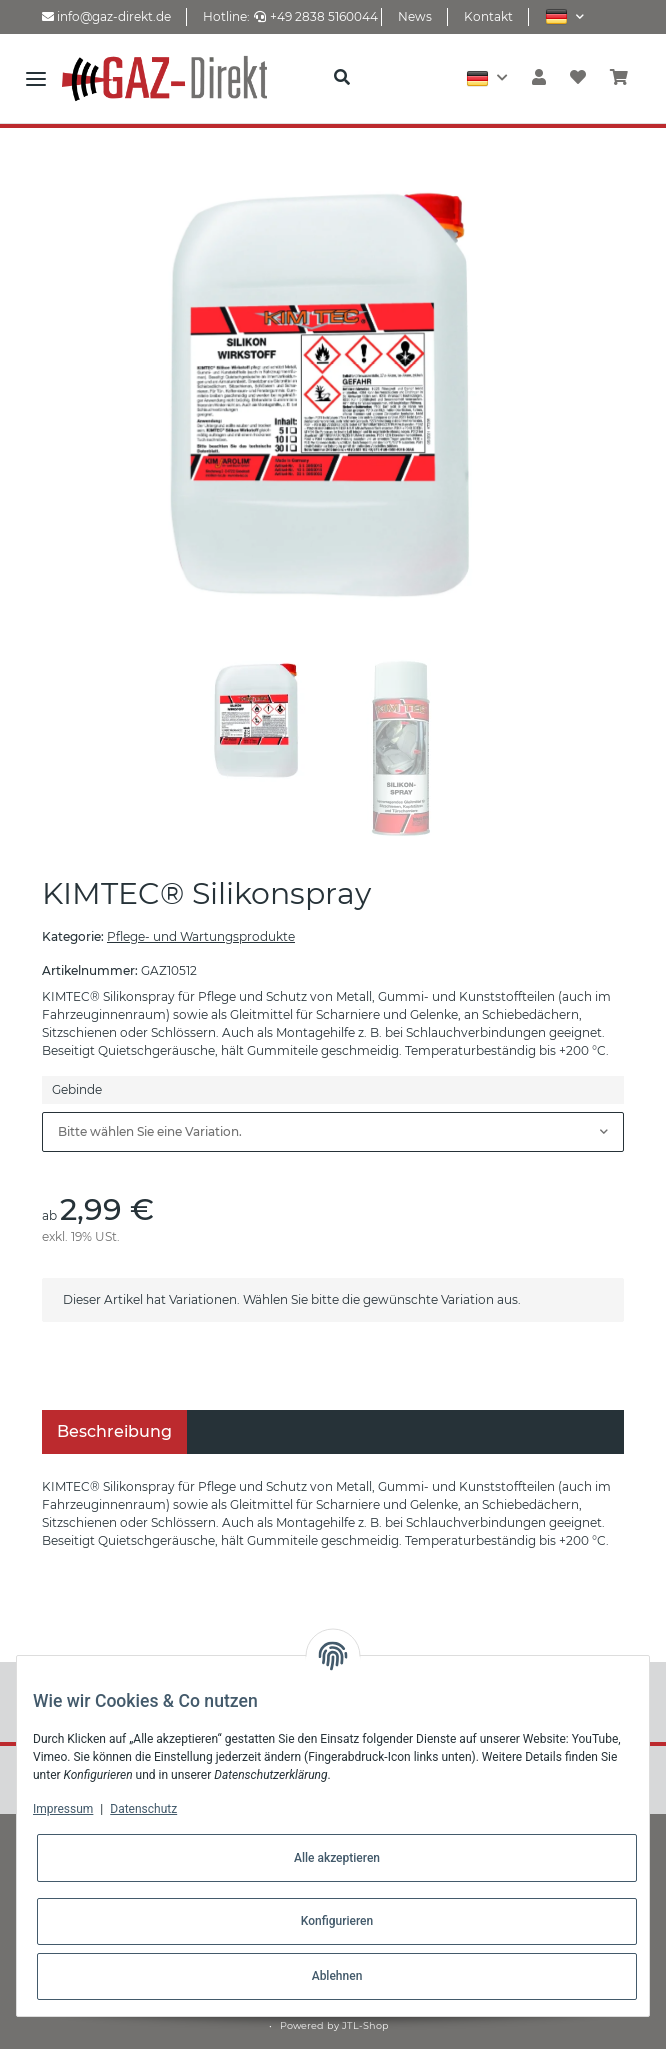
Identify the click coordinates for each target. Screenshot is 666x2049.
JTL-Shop (365, 2025)
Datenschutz (143, 1809)
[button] (564, 16)
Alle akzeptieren (337, 1858)
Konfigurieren (337, 1921)
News (415, 16)
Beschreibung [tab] (114, 1431)
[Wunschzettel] (578, 78)
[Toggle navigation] (36, 78)
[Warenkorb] (619, 78)
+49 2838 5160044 (316, 16)
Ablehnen (337, 1976)
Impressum (63, 1809)
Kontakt (488, 16)
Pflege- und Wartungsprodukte (201, 936)
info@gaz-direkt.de (106, 16)
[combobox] (333, 1132)
